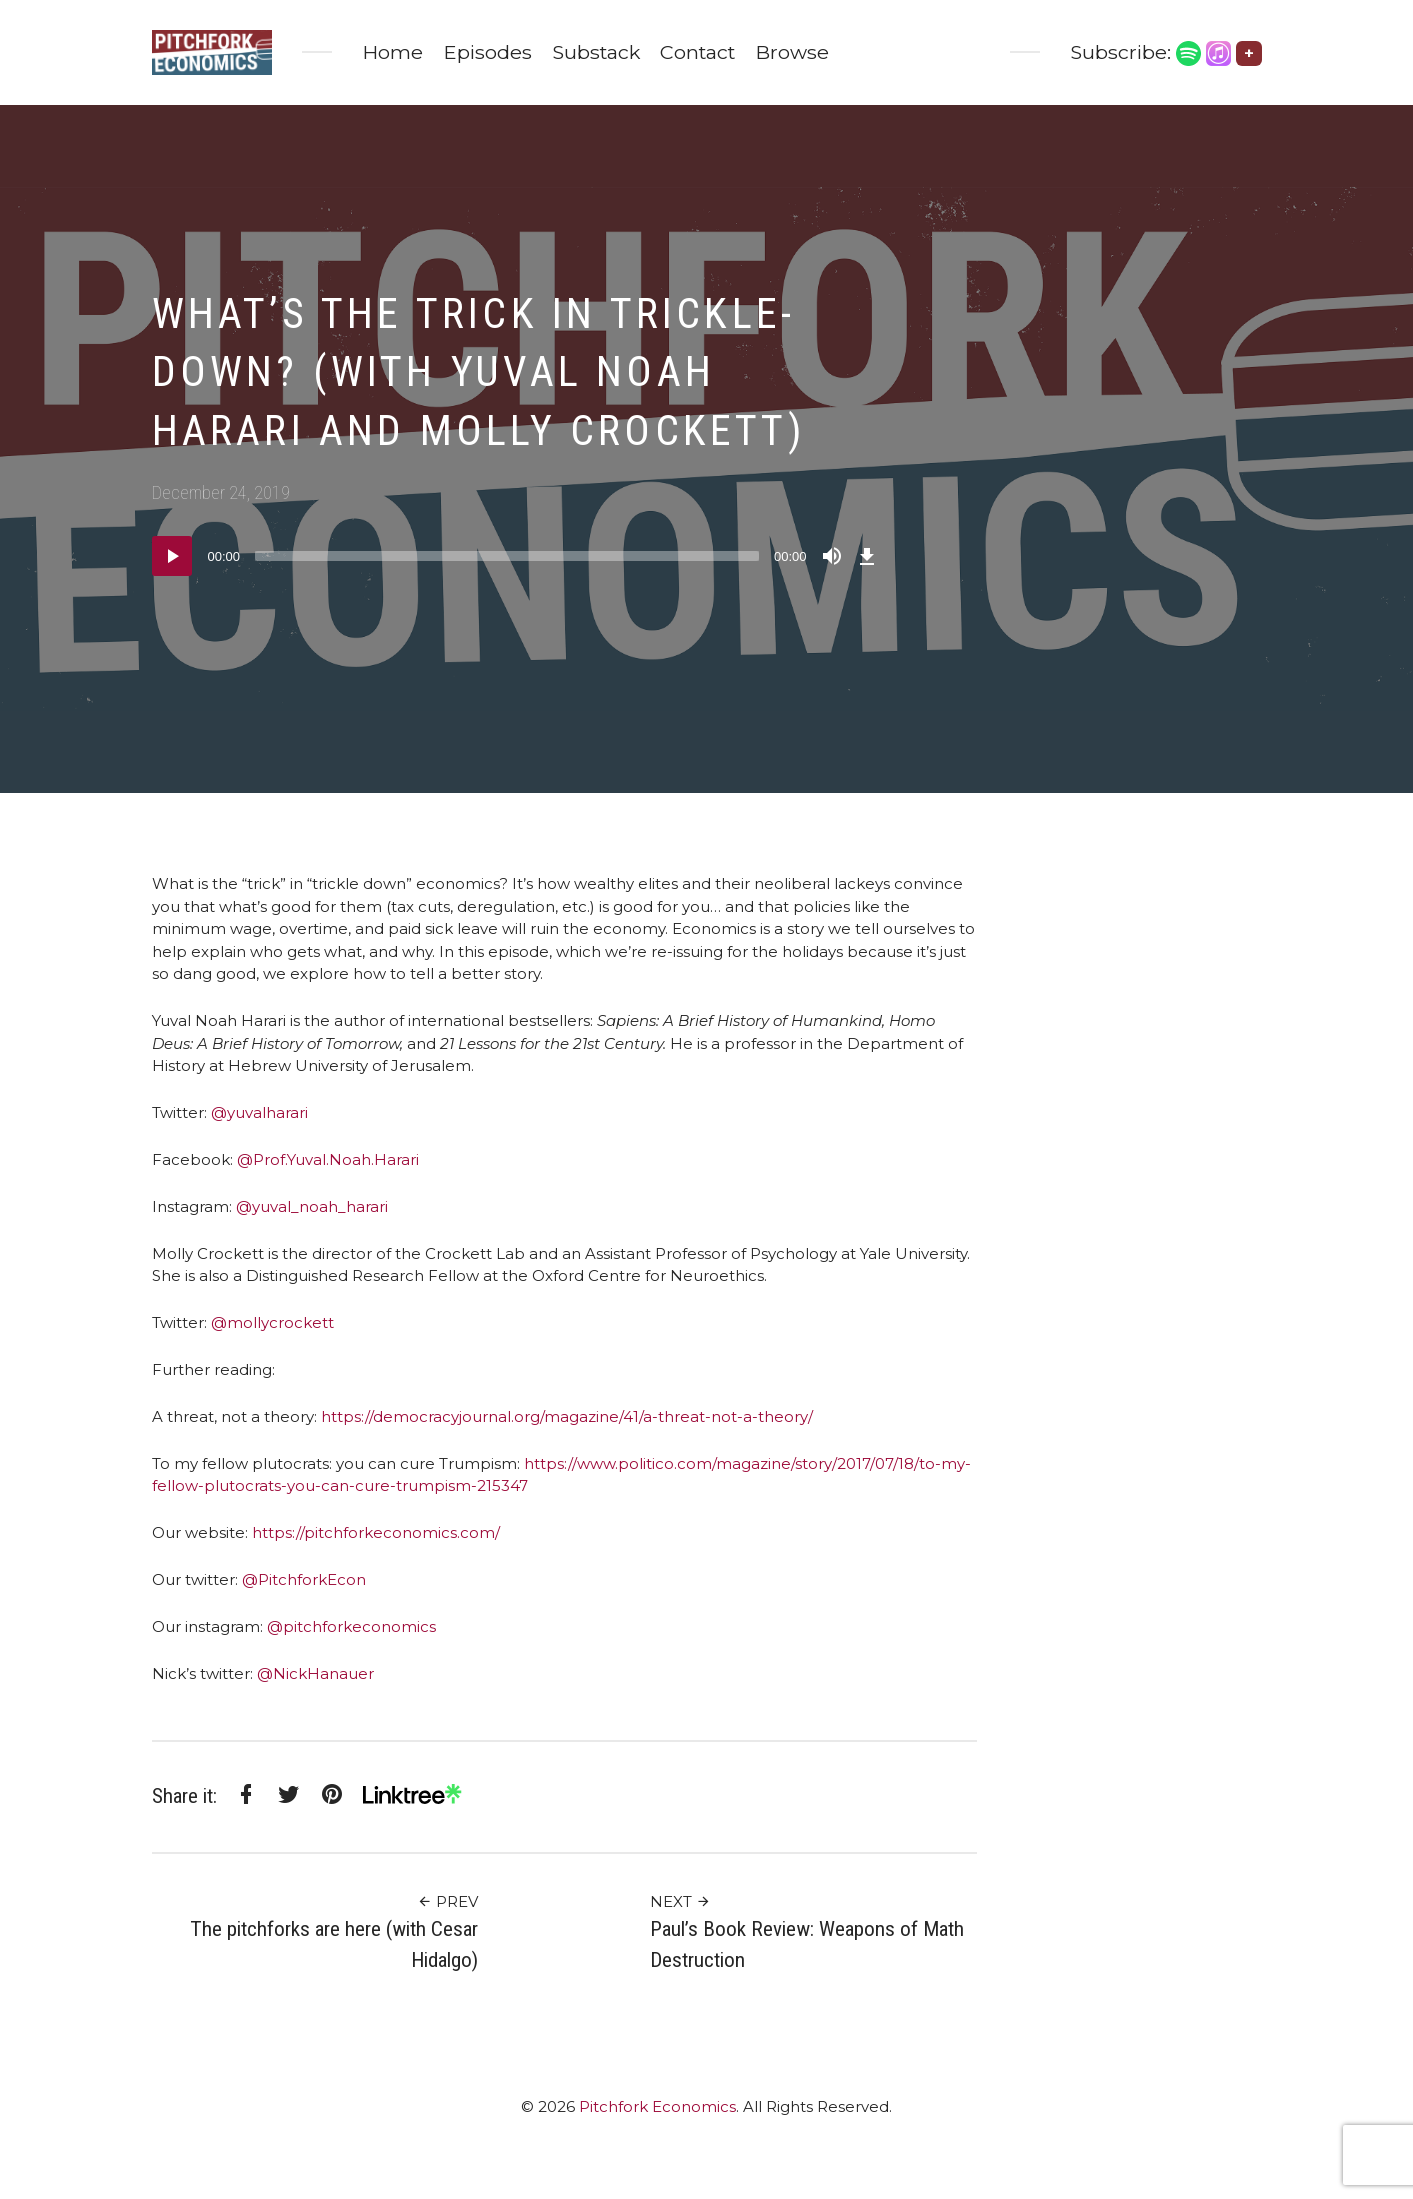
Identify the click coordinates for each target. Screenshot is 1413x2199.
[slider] (507, 556)
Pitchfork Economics (657, 2106)
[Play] (172, 556)
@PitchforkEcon (304, 1579)
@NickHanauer (315, 1673)
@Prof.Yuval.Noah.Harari (326, 1159)
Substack (596, 52)
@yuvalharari (257, 1112)
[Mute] (832, 556)
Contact (697, 52)
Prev (447, 1901)
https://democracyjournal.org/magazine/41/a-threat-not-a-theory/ (565, 1416)
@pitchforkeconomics (351, 1626)
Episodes (487, 52)
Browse (792, 52)
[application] (517, 556)
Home (392, 52)
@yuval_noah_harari (310, 1206)
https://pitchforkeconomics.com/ (376, 1532)
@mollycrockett (270, 1322)
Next (680, 1901)
